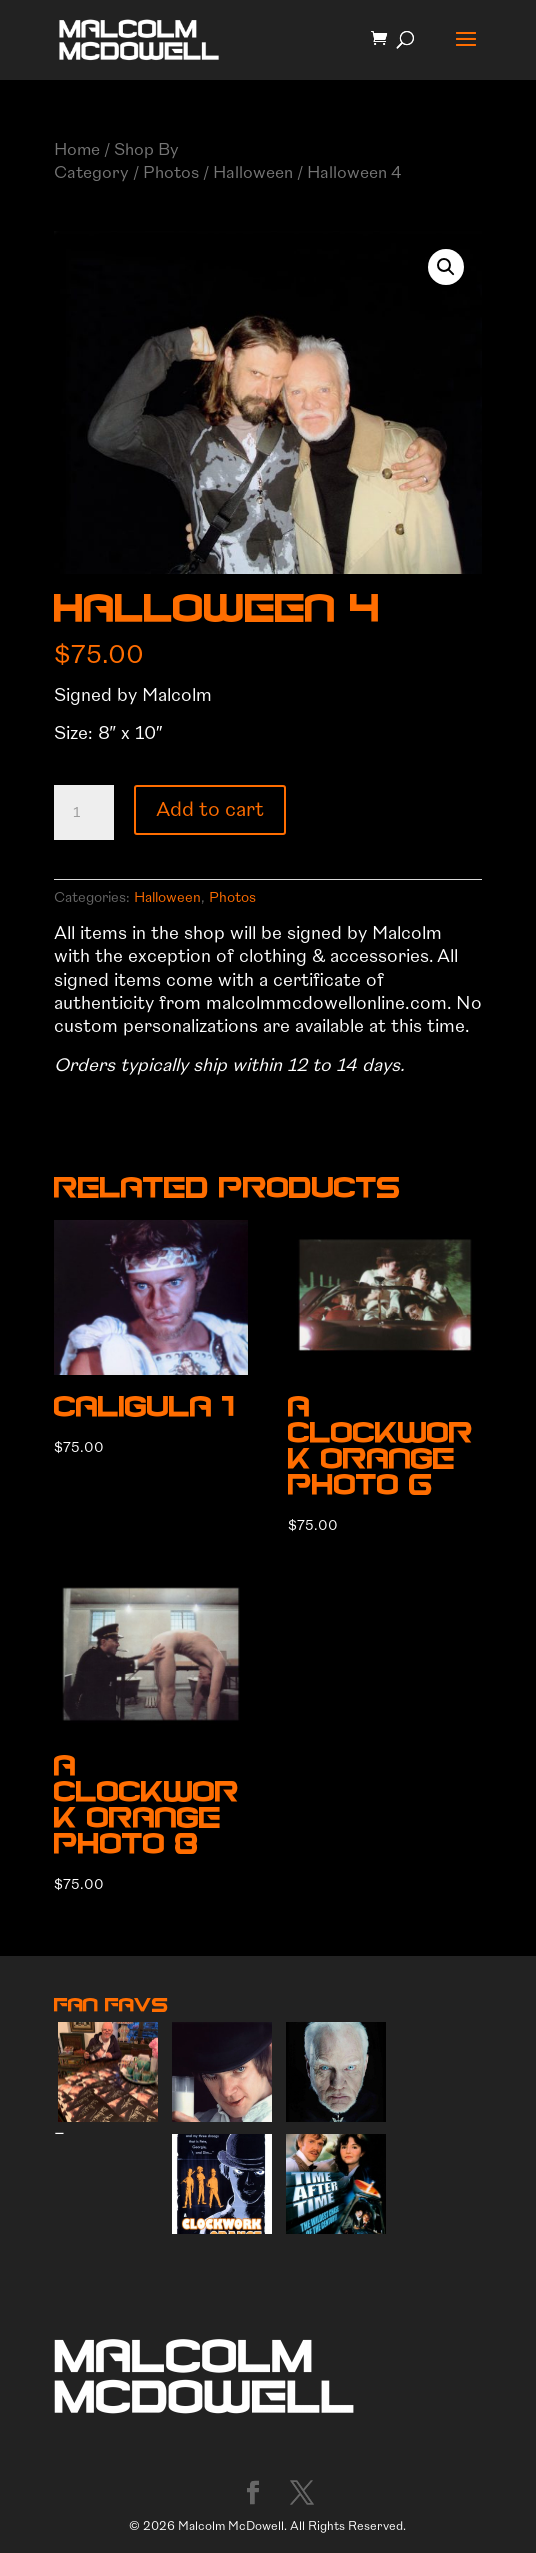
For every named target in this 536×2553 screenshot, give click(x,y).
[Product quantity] (84, 813)
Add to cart (210, 809)
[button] (446, 267)
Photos (171, 172)
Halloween (253, 172)
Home (77, 149)
